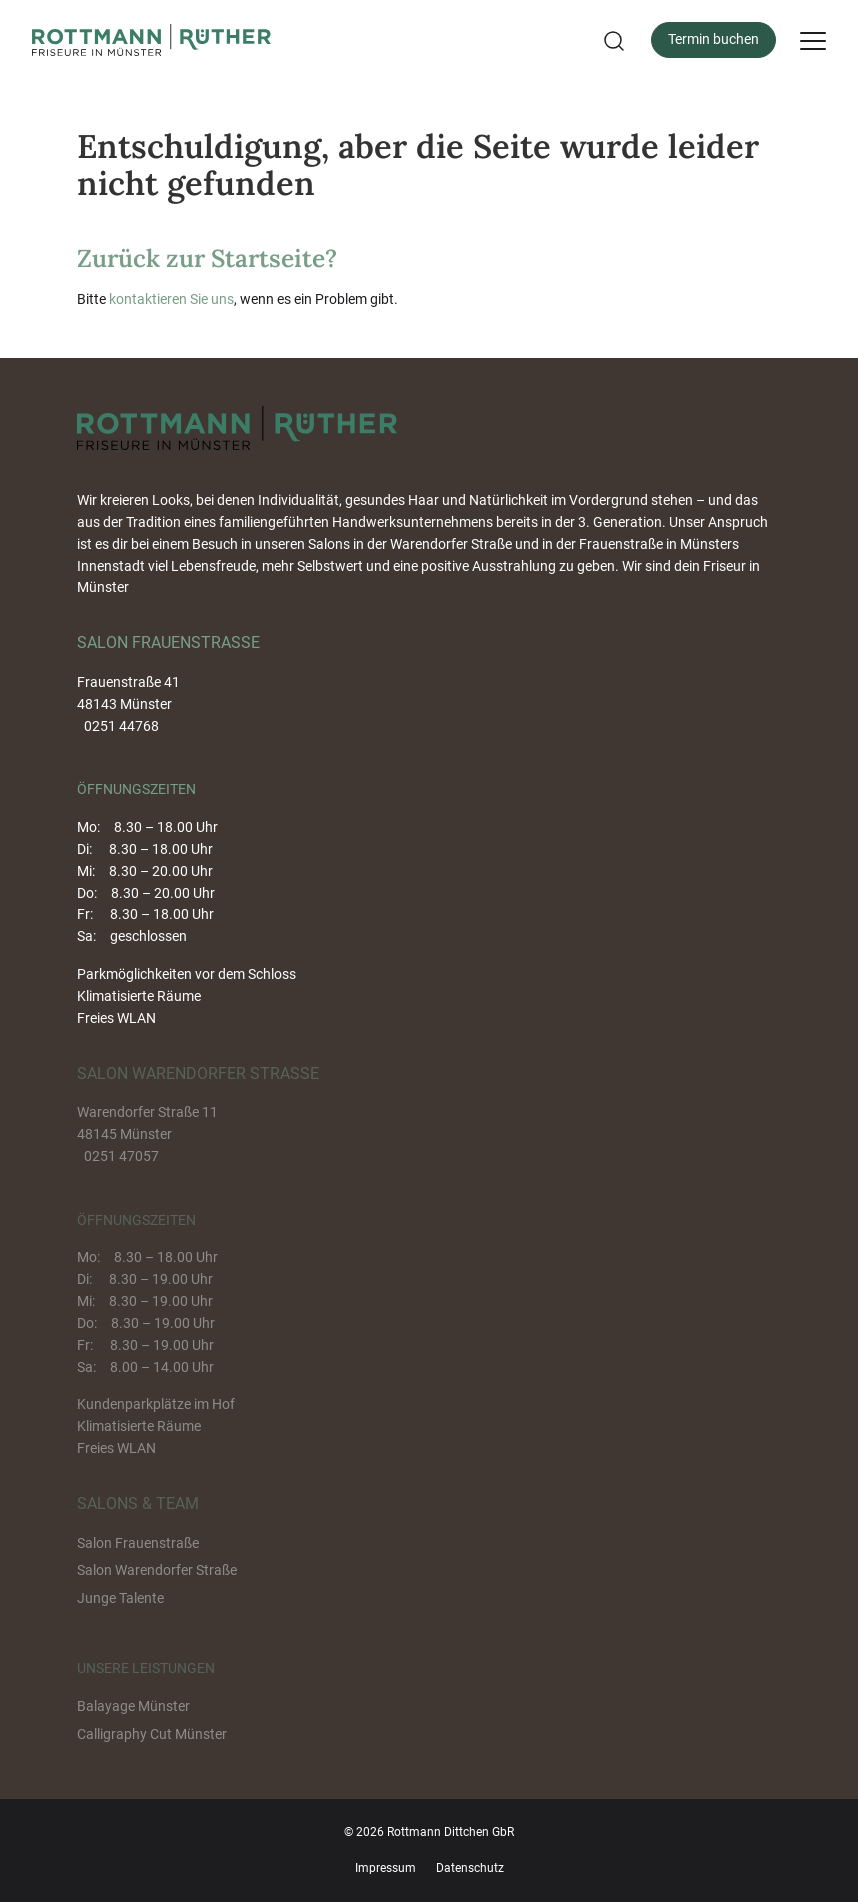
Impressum (385, 1868)
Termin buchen (713, 39)
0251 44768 (121, 726)
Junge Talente (120, 1598)
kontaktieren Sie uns (171, 299)
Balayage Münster (133, 1706)
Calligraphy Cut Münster (152, 1734)
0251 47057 (121, 1156)
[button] (612, 40)
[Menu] (813, 40)
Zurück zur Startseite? (207, 258)
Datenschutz (470, 1868)
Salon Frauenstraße (138, 1543)
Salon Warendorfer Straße (157, 1570)
